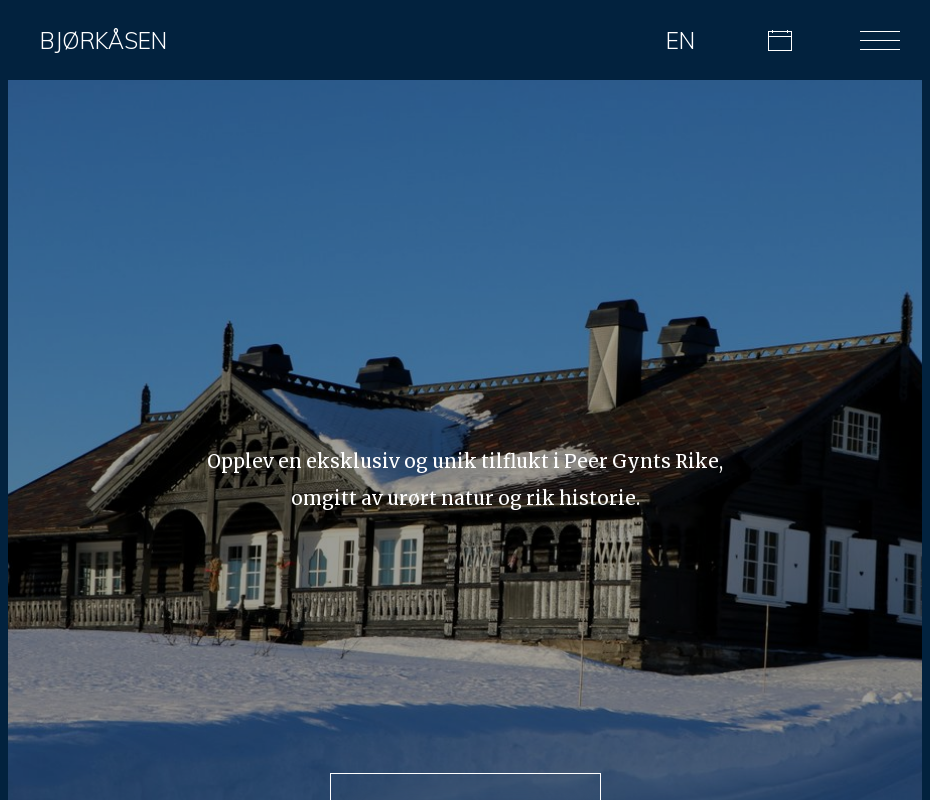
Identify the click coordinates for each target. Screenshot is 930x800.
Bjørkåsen (103, 40)
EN (680, 40)
